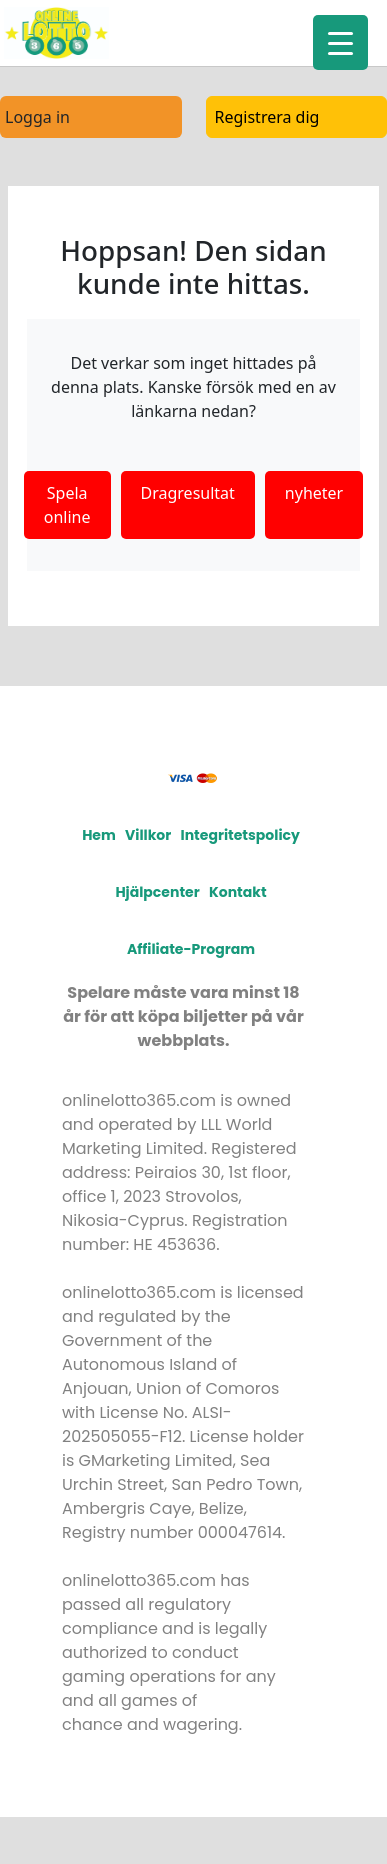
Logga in (37, 117)
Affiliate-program (191, 949)
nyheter (314, 493)
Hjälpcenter (157, 892)
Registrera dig (267, 117)
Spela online (67, 505)
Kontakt (238, 892)
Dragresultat (188, 493)
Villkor (148, 835)
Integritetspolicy (240, 835)
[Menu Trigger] (340, 42)
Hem (99, 835)
